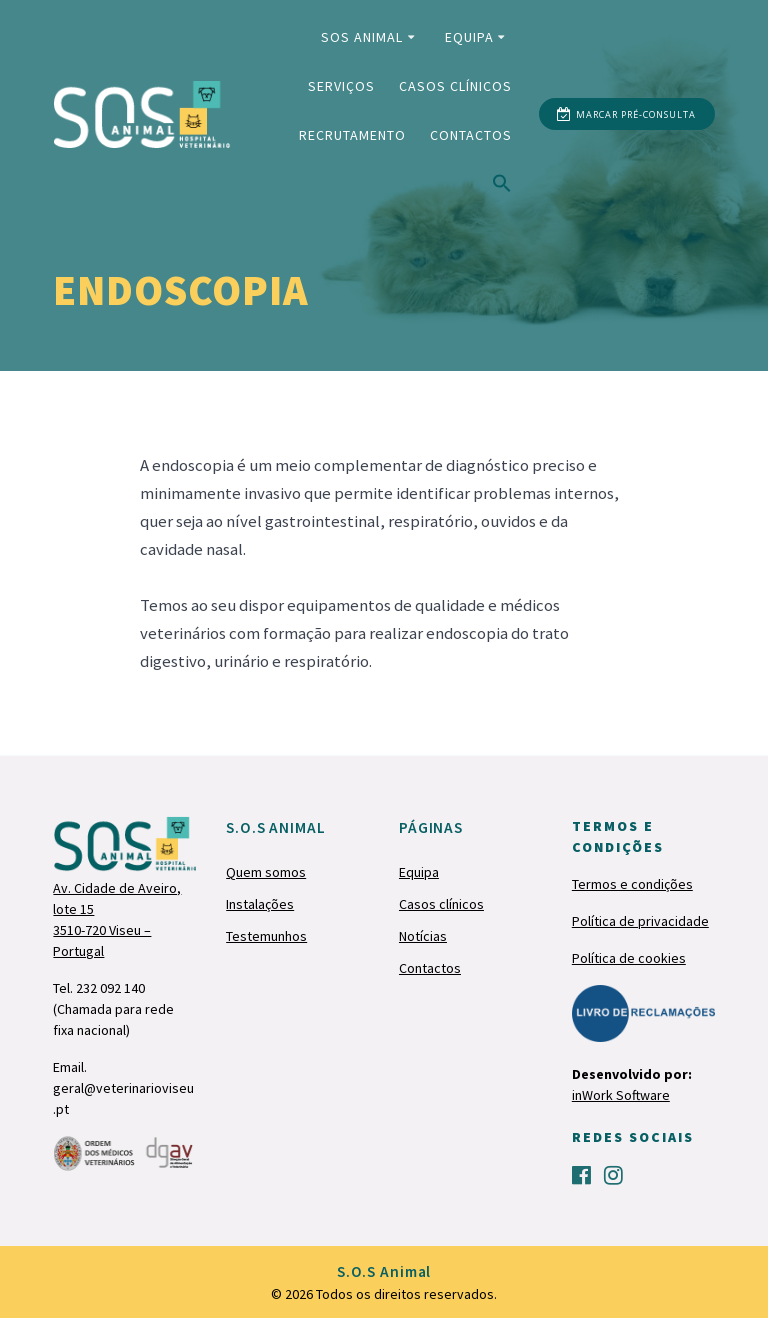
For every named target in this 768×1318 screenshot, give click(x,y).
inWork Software (621, 1095)
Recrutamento (352, 135)
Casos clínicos (455, 86)
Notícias (423, 936)
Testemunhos (266, 936)
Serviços (341, 86)
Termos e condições (632, 884)
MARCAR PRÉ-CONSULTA (626, 115)
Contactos (471, 135)
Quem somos (266, 872)
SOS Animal (362, 37)
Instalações (260, 904)
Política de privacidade (640, 921)
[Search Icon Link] (502, 187)
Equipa (469, 37)
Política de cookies (629, 958)
